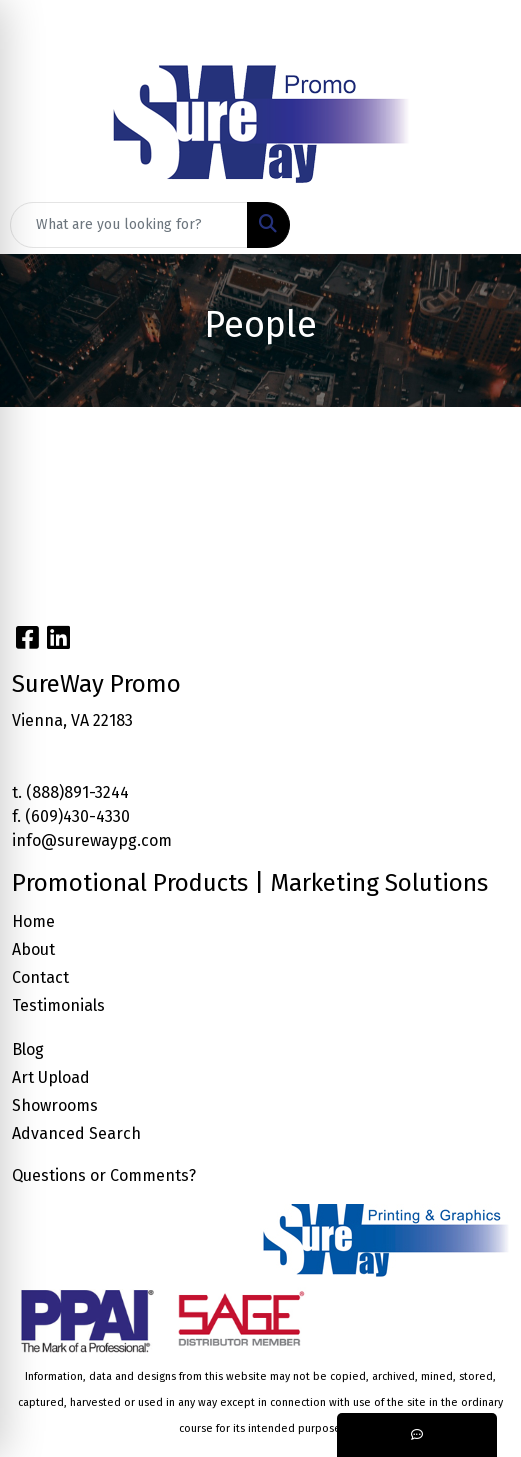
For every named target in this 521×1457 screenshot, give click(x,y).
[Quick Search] (129, 225)
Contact (40, 977)
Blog (28, 1049)
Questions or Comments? (104, 1175)
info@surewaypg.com (92, 840)
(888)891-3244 (77, 792)
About (33, 949)
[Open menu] (481, 225)
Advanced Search (76, 1133)
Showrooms (55, 1105)
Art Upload (51, 1077)
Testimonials (58, 1005)
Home (33, 921)
